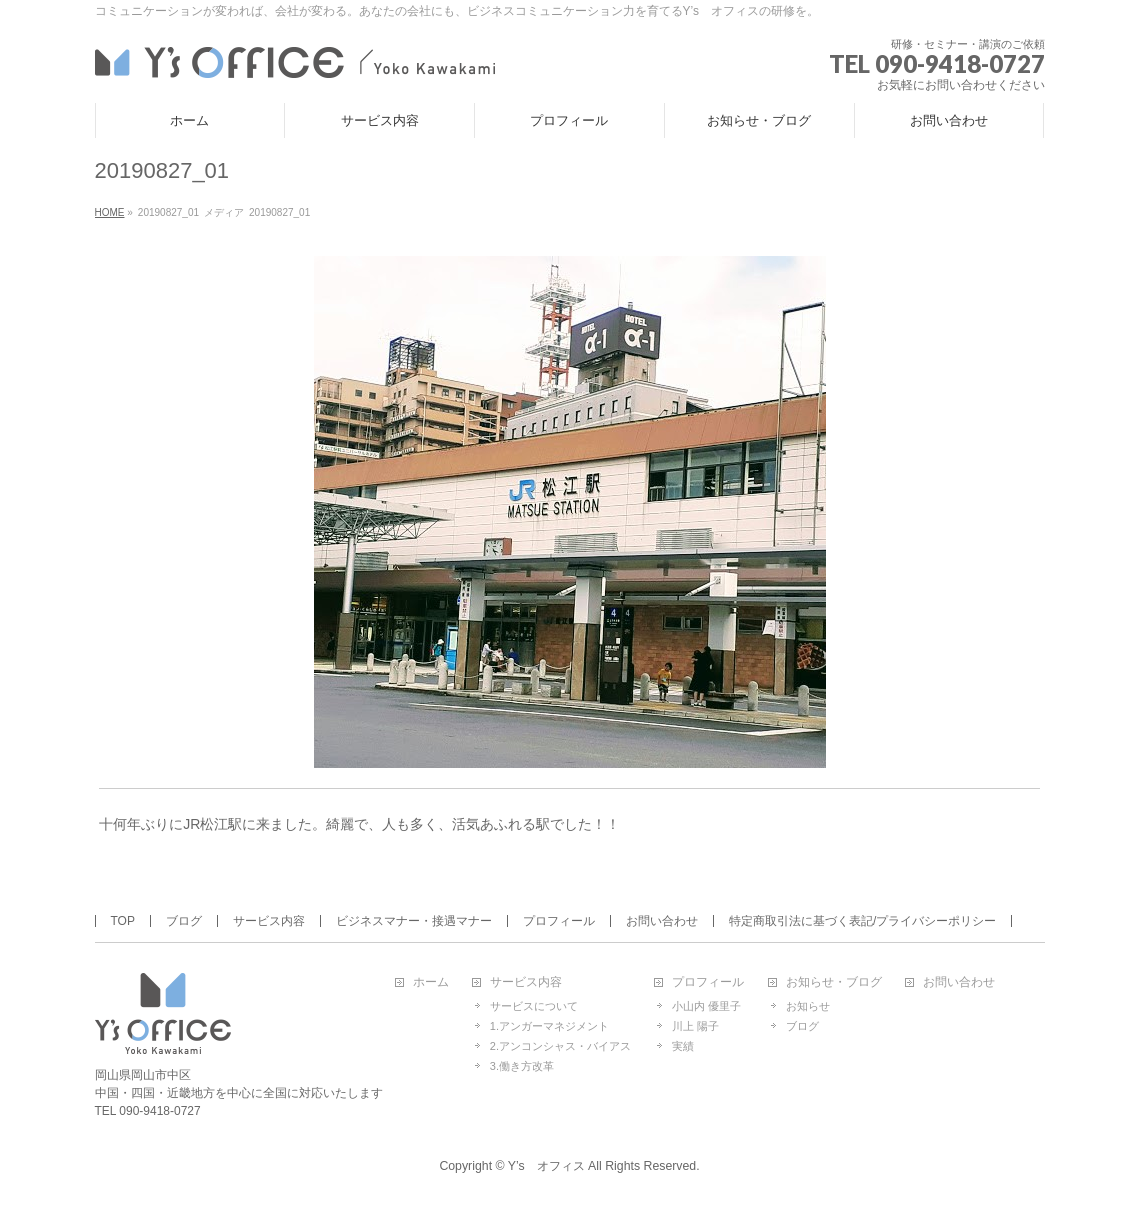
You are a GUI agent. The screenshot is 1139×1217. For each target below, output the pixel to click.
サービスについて (534, 1006)
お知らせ (808, 1006)
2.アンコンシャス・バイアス (560, 1046)
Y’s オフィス (546, 1166)
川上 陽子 (695, 1026)
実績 (683, 1046)
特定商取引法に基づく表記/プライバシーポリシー (862, 921)
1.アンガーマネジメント (549, 1026)
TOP (123, 921)
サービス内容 (269, 921)
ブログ (184, 921)
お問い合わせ (662, 921)
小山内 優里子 (706, 1006)
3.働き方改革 (522, 1066)
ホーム (431, 982)
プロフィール (559, 921)
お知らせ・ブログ (834, 982)
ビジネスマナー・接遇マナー (414, 921)
